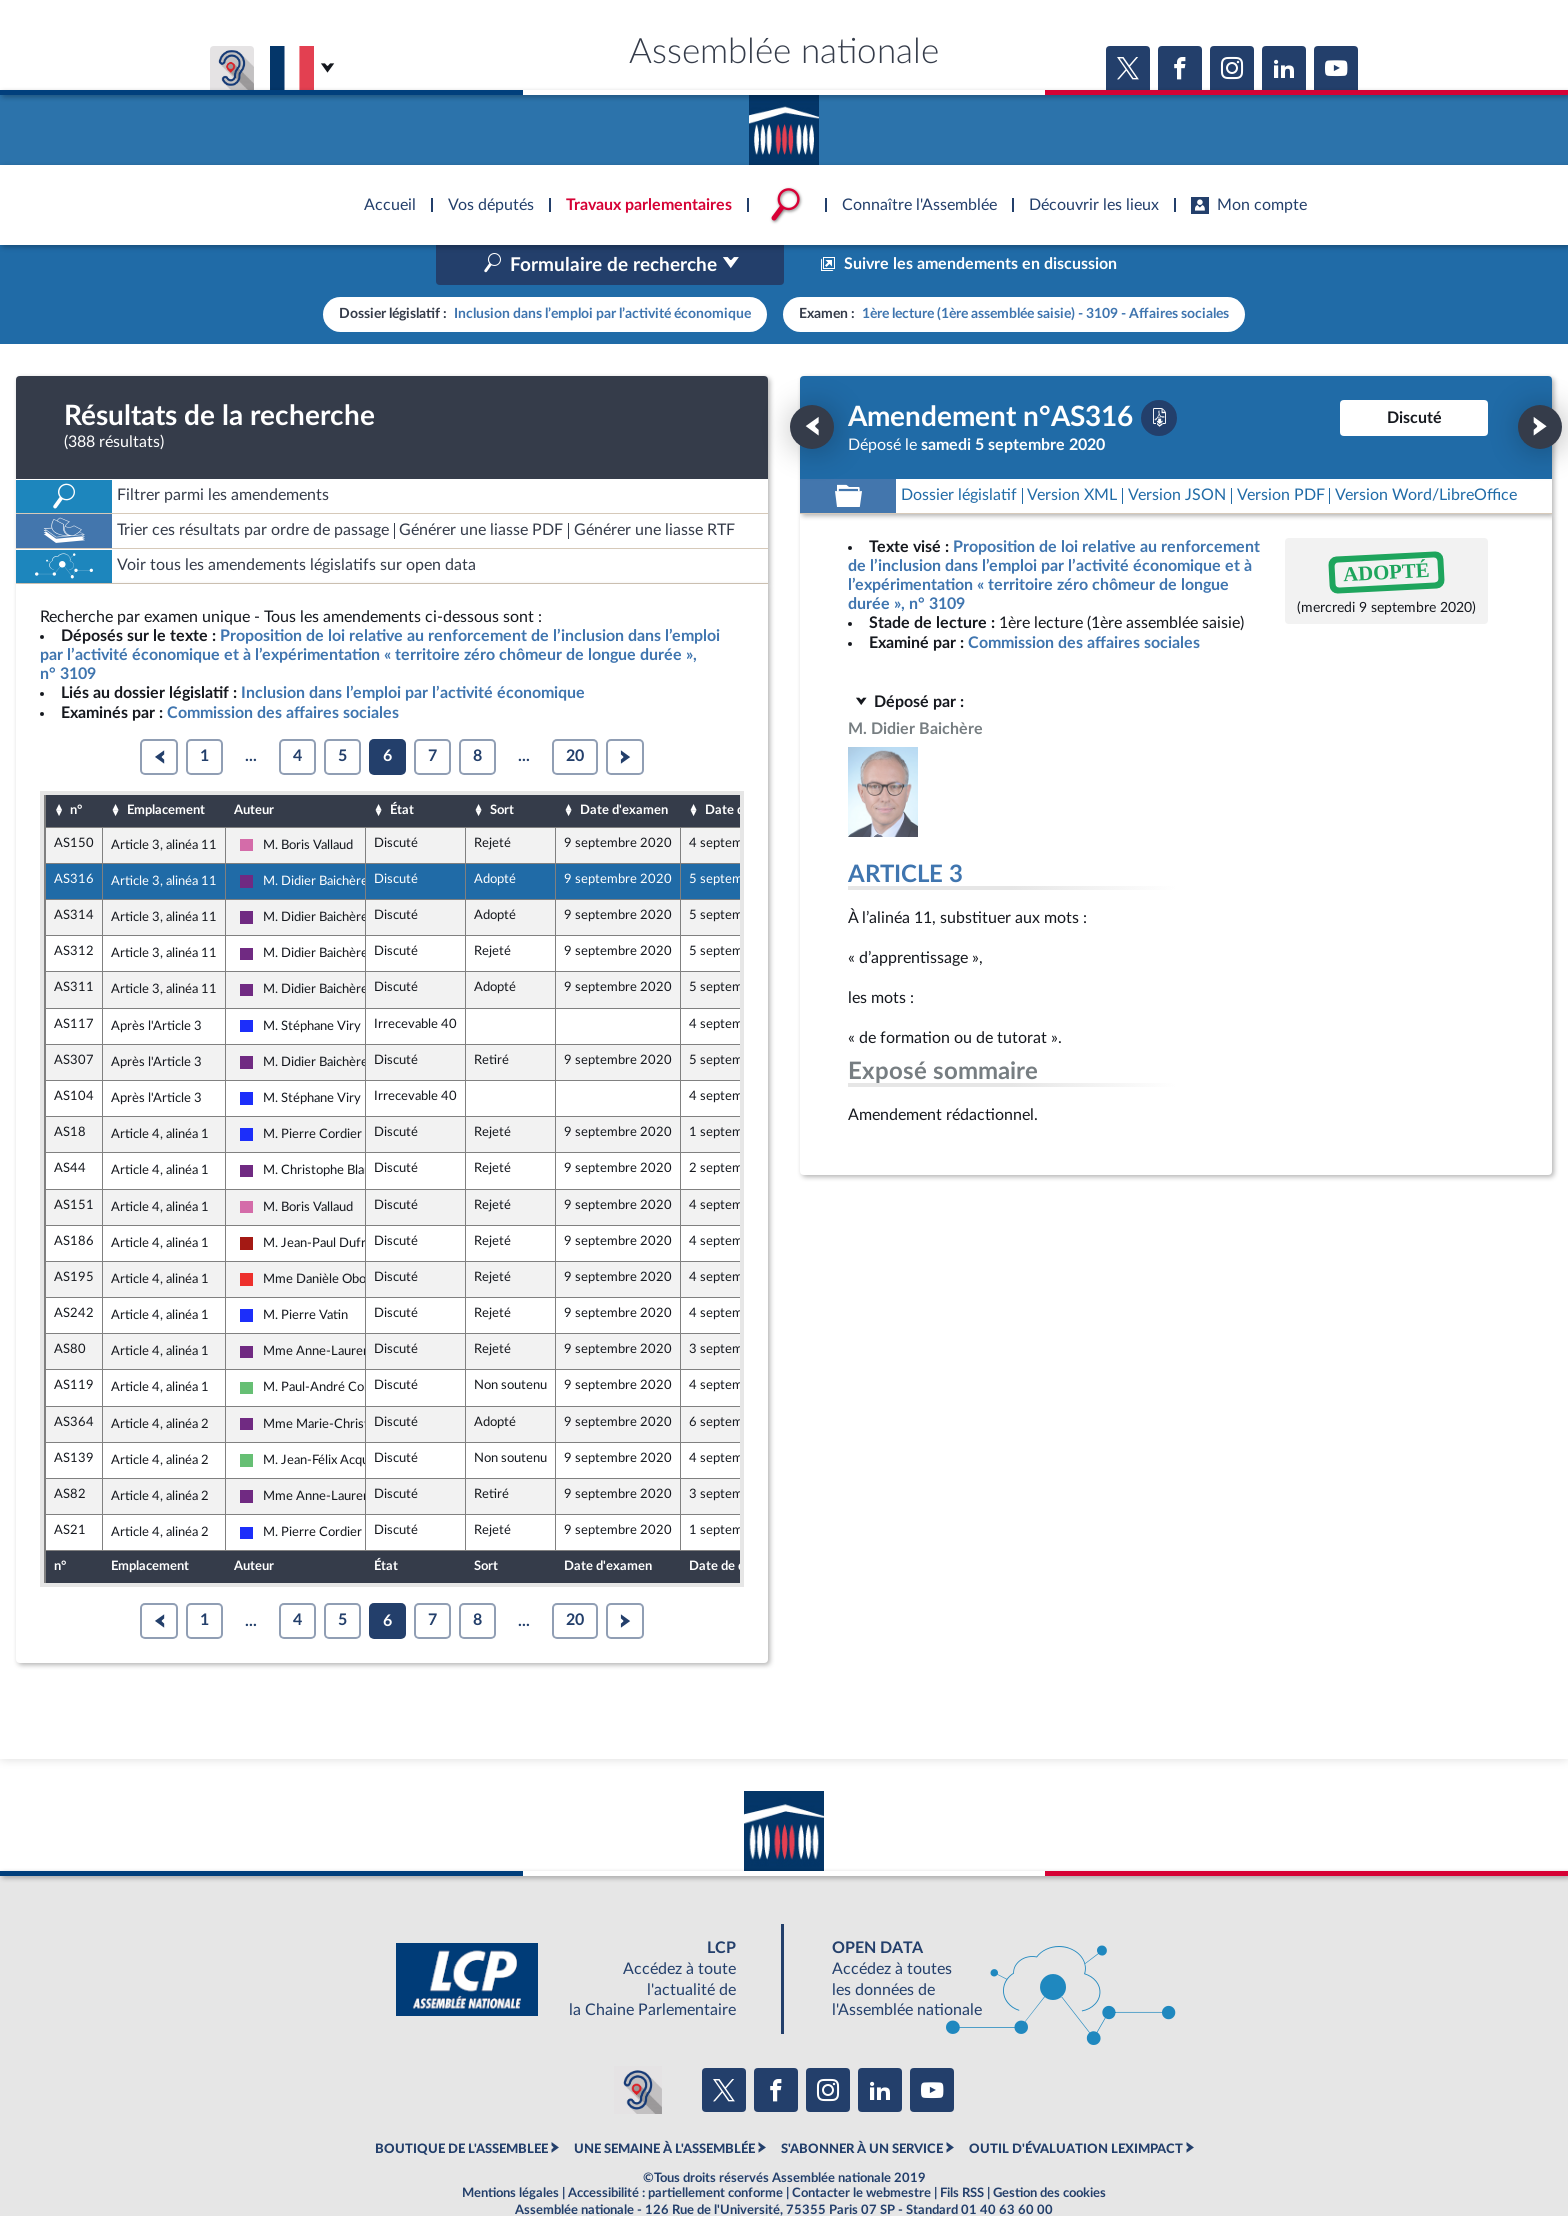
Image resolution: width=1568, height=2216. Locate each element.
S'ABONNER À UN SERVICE (862, 2106)
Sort (502, 768)
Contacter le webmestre (861, 2151)
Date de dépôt (746, 768)
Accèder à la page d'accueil (784, 123)
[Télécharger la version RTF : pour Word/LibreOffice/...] (1426, 453)
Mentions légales (510, 2151)
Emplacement (166, 768)
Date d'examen (624, 768)
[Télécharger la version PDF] (1159, 375)
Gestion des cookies (1049, 2151)
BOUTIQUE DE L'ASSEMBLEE (461, 2106)
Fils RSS (962, 2151)
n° (76, 768)
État (402, 768)
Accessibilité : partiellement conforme (675, 2151)
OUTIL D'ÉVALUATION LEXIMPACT (1076, 2106)
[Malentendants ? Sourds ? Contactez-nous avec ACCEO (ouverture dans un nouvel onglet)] (638, 2048)
